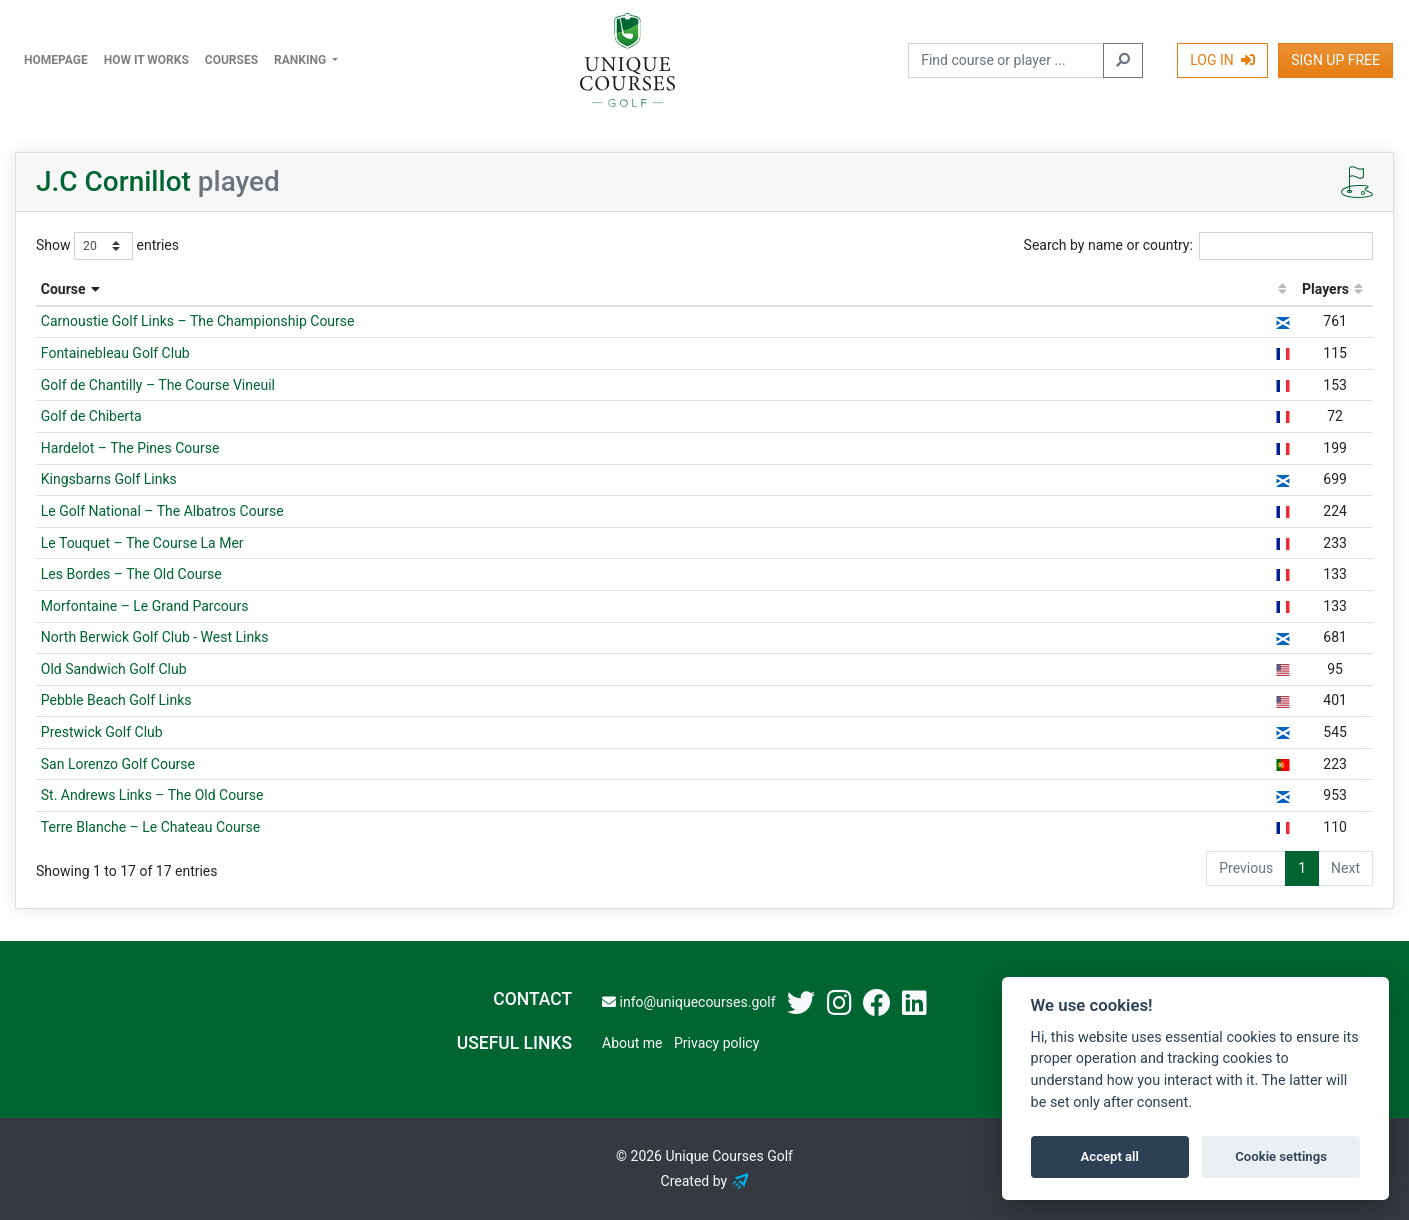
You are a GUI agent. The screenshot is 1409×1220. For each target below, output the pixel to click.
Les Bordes (131, 574)
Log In (1222, 60)
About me (632, 1043)
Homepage (56, 60)
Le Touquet (142, 543)
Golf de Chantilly (158, 385)
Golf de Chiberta (91, 416)
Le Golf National (162, 511)
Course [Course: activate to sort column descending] (63, 289)
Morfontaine (145, 606)
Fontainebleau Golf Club (115, 353)
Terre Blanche (150, 827)
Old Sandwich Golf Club (114, 669)
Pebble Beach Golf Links (116, 700)
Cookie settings (1281, 1156)
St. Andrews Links (152, 795)
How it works (146, 60)
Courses (231, 60)
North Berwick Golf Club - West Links (155, 637)
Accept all (1110, 1156)
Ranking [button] (301, 60)
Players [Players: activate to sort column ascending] (1325, 289)
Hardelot (130, 448)
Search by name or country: (1198, 246)
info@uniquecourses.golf (688, 1002)
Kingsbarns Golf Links (109, 479)
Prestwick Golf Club (102, 732)
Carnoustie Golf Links (198, 321)
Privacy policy (716, 1043)
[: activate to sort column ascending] (1282, 290)
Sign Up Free (1335, 60)
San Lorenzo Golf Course (118, 764)
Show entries (107, 246)
